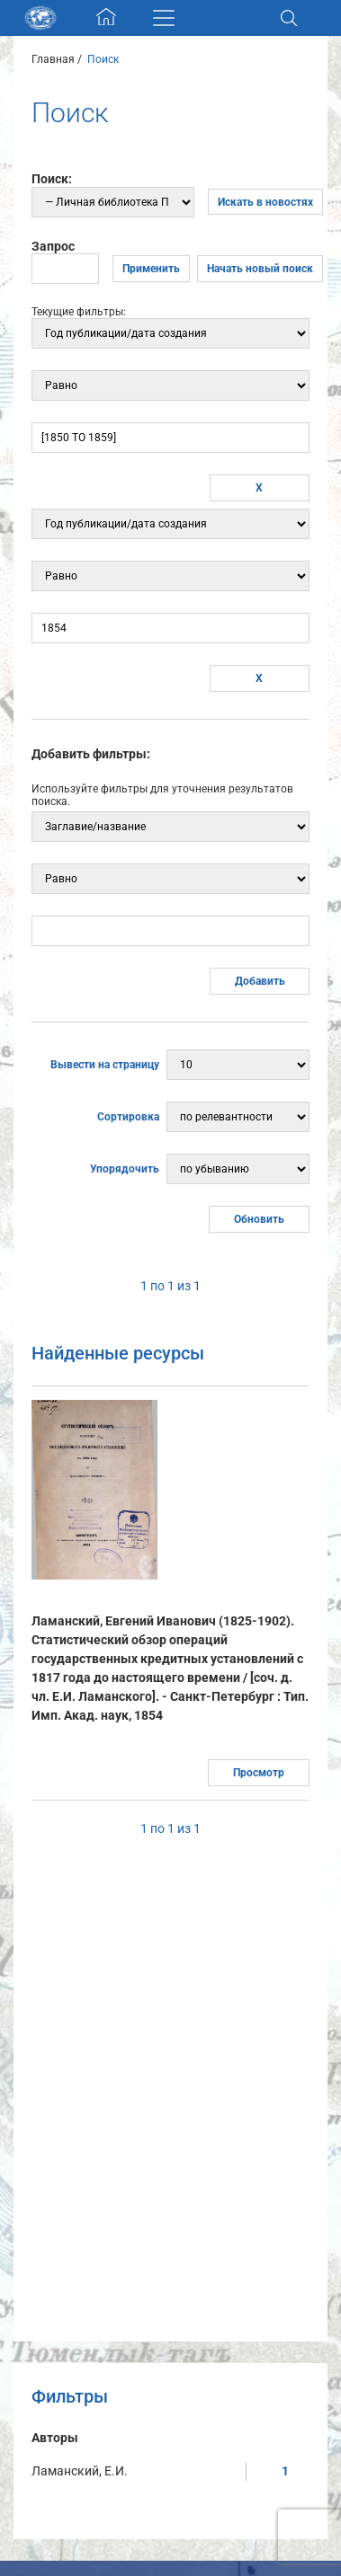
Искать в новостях (265, 202)
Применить (151, 268)
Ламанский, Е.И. (79, 2471)
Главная (53, 59)
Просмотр (258, 1772)
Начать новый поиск (260, 268)
